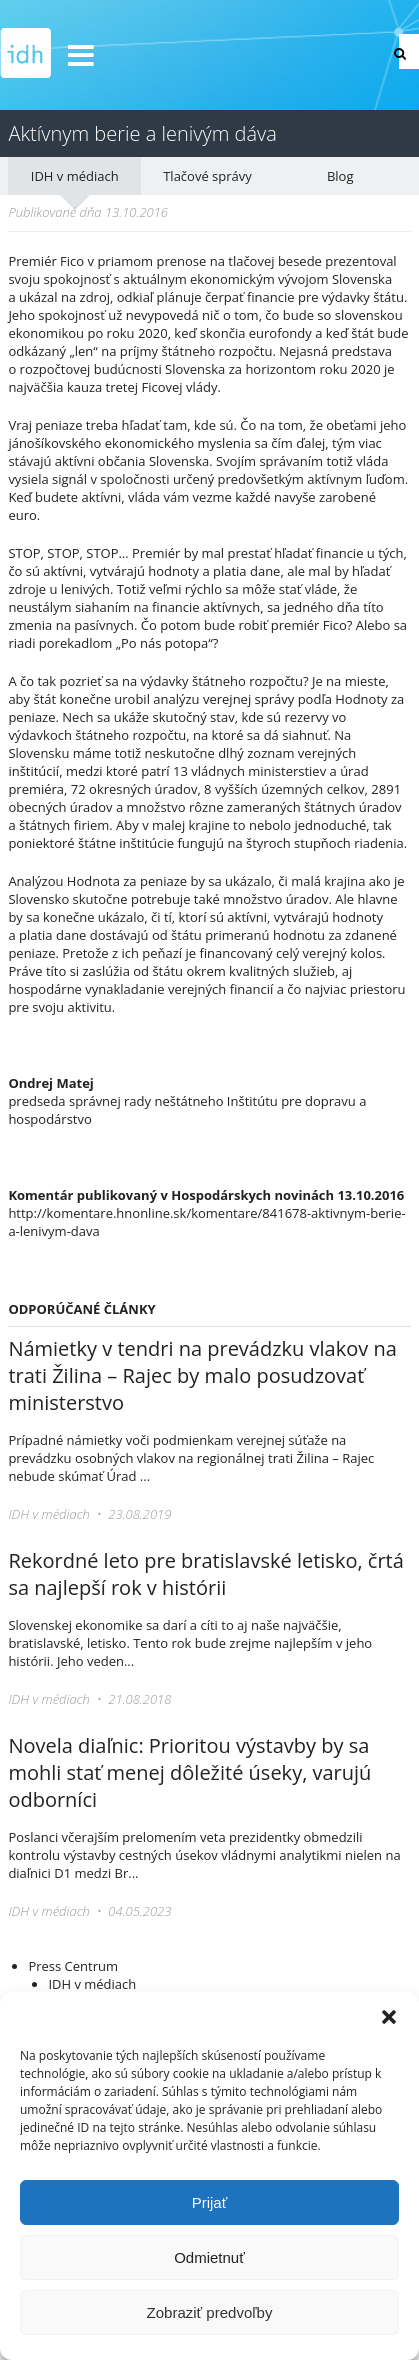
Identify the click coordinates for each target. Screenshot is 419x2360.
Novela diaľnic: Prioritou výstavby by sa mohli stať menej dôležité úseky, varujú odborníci (189, 1772)
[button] (389, 2017)
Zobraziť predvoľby (210, 2312)
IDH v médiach (75, 176)
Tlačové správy (207, 176)
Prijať (210, 2202)
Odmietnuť (209, 2257)
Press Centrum (73, 1966)
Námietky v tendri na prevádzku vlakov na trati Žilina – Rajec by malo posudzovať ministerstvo (202, 1375)
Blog (340, 176)
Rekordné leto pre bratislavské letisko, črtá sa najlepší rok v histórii (205, 1574)
